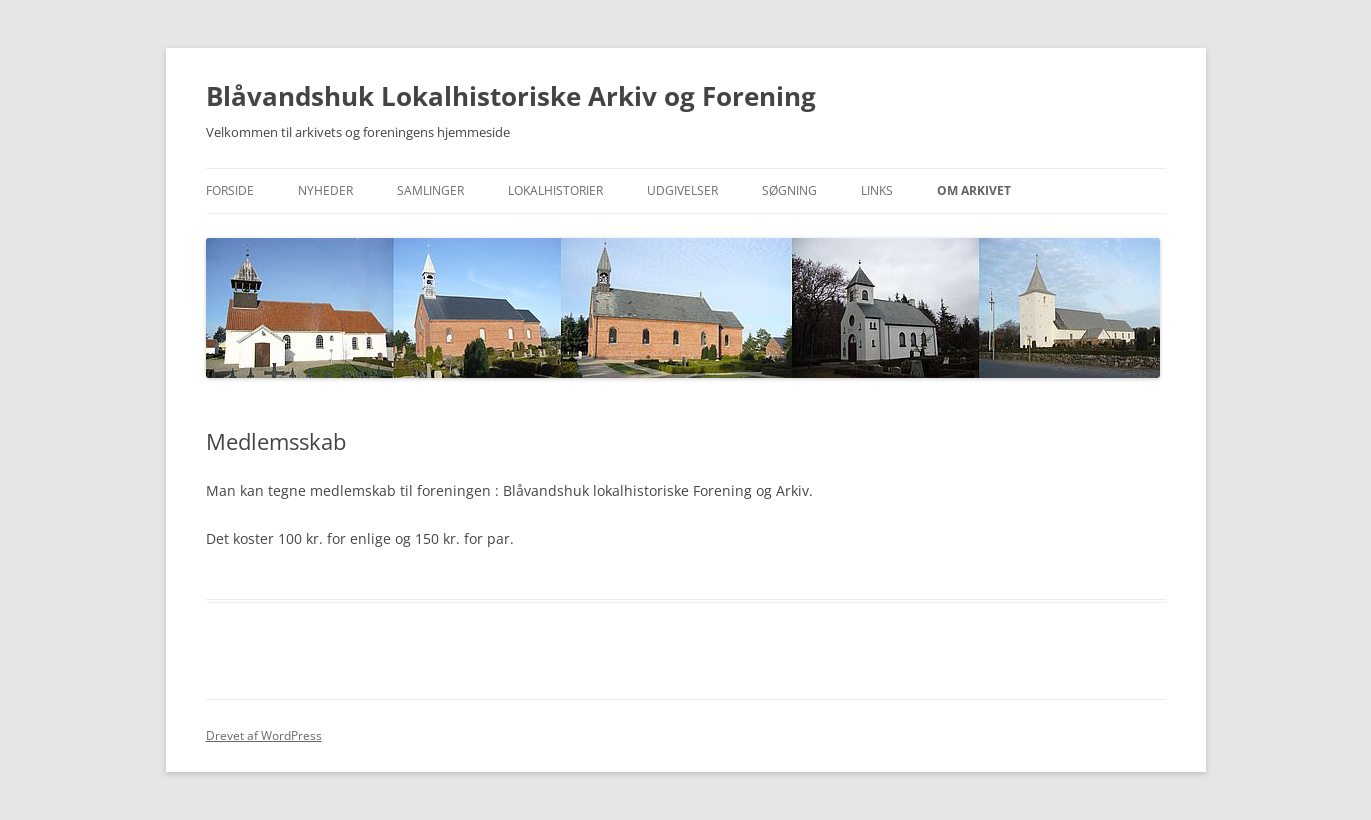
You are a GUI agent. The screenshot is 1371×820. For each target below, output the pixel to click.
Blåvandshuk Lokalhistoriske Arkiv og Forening (511, 96)
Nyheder (325, 190)
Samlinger (430, 190)
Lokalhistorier (555, 190)
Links (877, 190)
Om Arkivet (974, 190)
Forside (230, 190)
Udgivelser (682, 190)
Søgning (789, 190)
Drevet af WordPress (264, 735)
